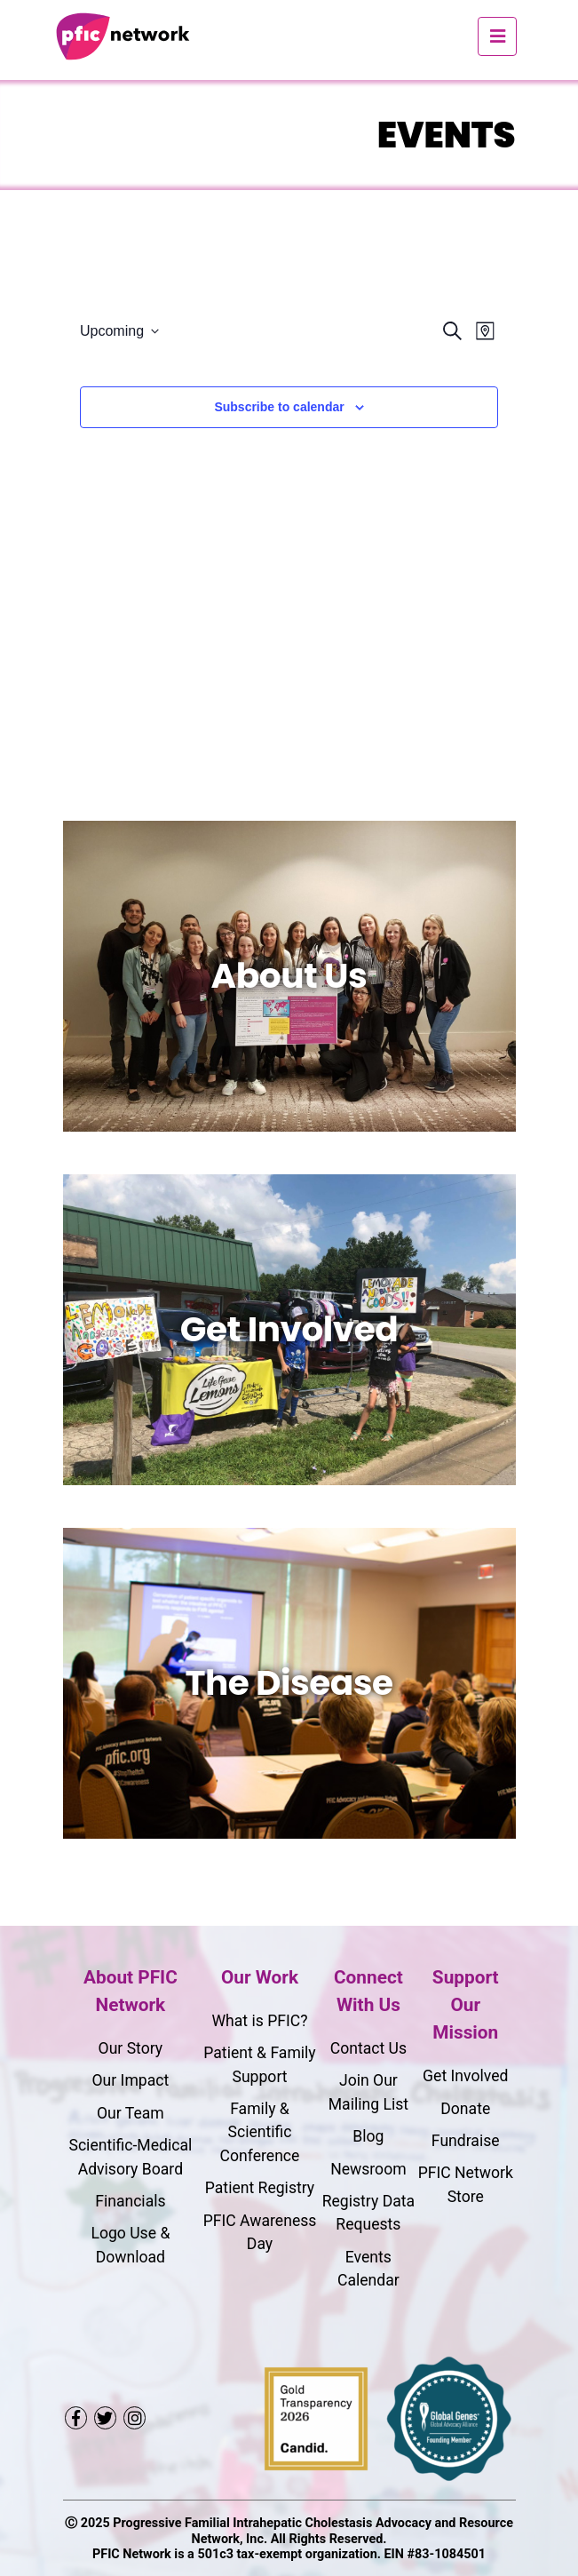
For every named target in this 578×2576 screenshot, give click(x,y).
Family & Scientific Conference (260, 2132)
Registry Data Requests (368, 2212)
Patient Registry (259, 2188)
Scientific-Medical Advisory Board (130, 2156)
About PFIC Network (130, 1991)
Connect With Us (368, 1991)
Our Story (131, 2048)
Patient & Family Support (259, 2064)
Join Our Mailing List (368, 2091)
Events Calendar (368, 2268)
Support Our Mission (465, 2005)
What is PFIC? (259, 2021)
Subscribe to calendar (279, 407)
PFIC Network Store (465, 2184)
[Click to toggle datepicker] (119, 331)
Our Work (259, 1977)
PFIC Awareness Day (260, 2232)
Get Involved (465, 2076)
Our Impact (130, 2080)
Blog (368, 2136)
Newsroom (368, 2169)
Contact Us (368, 2048)
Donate (465, 2109)
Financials (130, 2201)
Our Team (130, 2113)
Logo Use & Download (130, 2244)
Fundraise (466, 2141)
